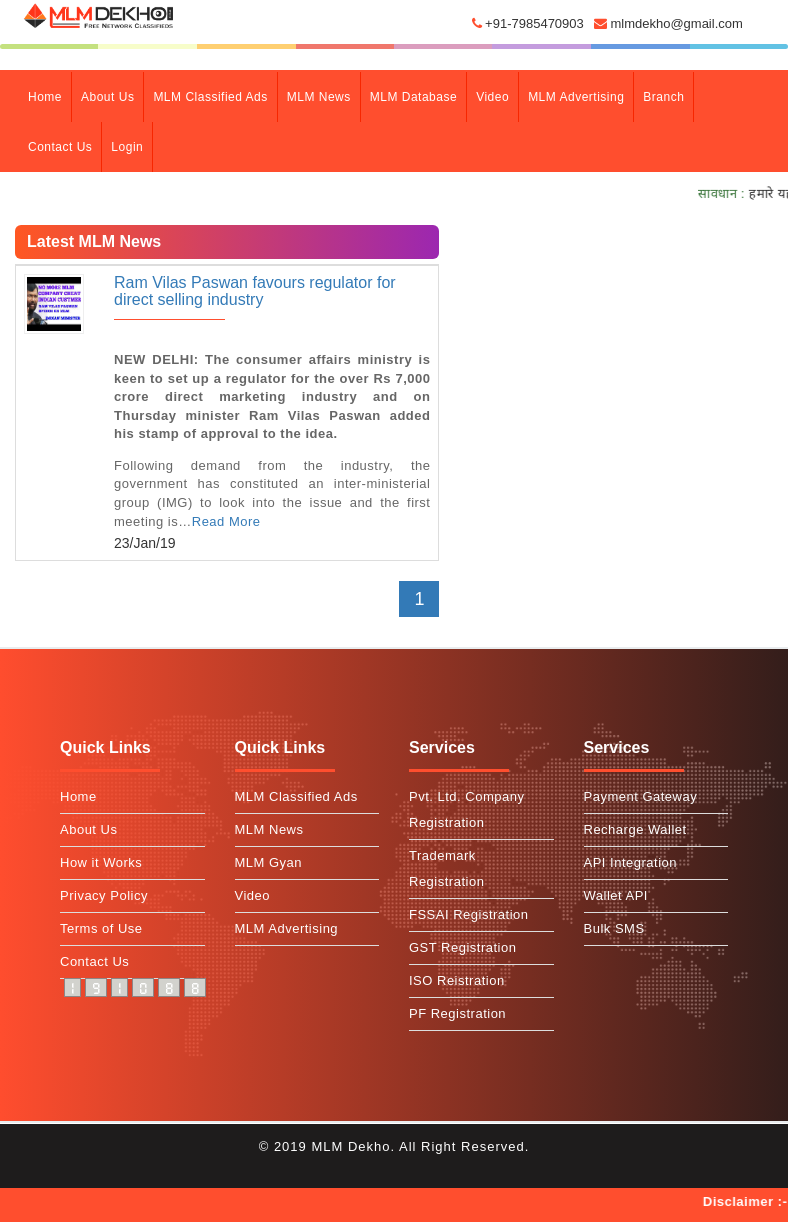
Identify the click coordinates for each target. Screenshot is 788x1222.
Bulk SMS (614, 928)
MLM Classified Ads (210, 97)
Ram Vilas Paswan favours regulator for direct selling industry (255, 291)
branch (663, 97)
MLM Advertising (576, 97)
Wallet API (616, 895)
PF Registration (457, 1013)
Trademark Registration (446, 868)
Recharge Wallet (635, 829)
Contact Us (94, 961)
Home (49, 95)
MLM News (319, 97)
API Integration (631, 862)
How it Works (101, 862)
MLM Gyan (269, 862)
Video (492, 97)
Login (127, 147)
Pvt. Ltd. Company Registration (466, 809)
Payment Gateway (641, 796)
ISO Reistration (457, 980)
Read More (226, 521)
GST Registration (462, 947)
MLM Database (413, 97)
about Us (107, 97)
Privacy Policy (104, 895)
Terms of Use (101, 928)
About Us (88, 829)
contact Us (60, 147)
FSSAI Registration (469, 914)
